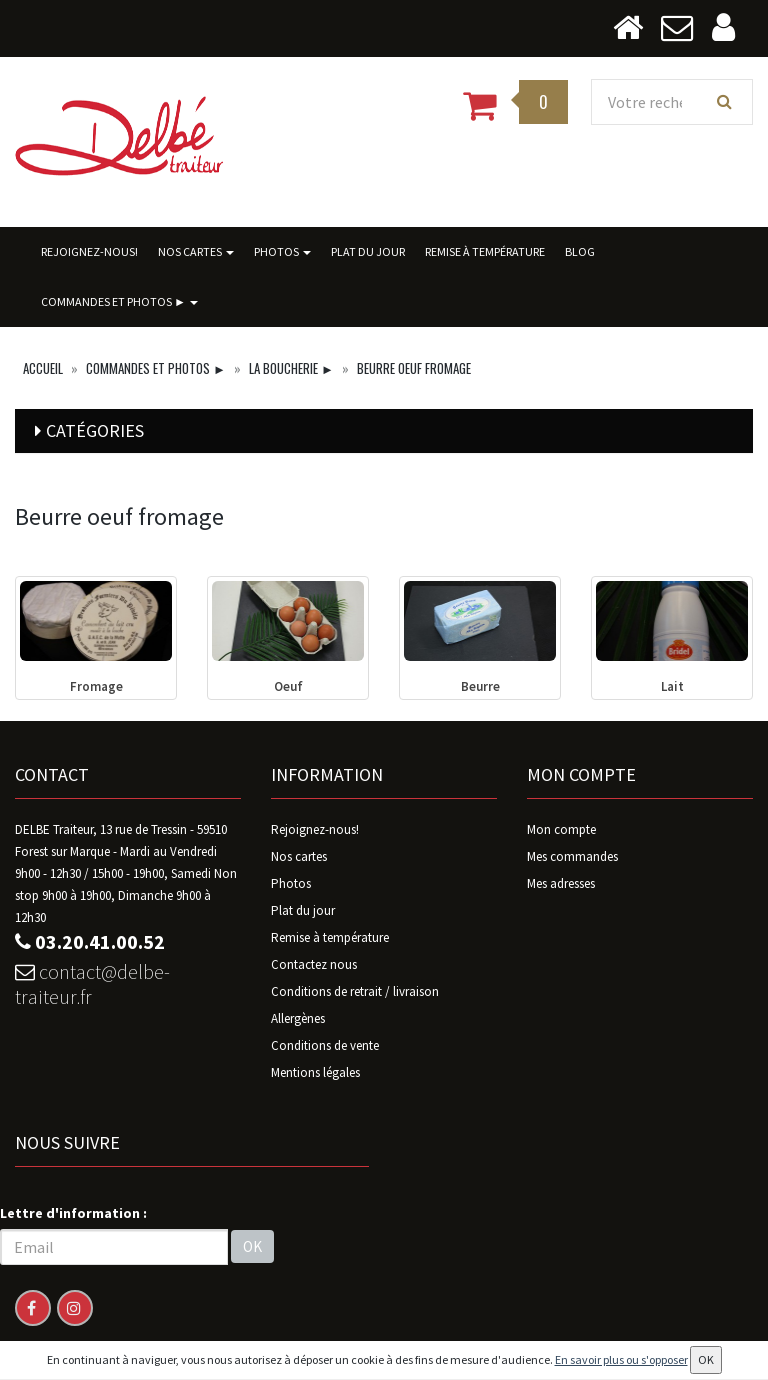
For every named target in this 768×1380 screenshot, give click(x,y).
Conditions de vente (325, 1045)
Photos (282, 251)
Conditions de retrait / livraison (355, 991)
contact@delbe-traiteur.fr (92, 984)
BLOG (580, 251)
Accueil (43, 368)
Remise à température (485, 251)
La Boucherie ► (291, 368)
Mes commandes (572, 856)
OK (252, 1246)
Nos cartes (196, 251)
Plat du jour (368, 251)
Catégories (95, 430)
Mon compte (561, 829)
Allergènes (298, 1018)
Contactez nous (314, 964)
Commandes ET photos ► (119, 301)
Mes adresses (561, 883)
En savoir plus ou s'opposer (621, 1359)
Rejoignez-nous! (89, 251)
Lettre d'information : (73, 1213)
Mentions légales (315, 1072)
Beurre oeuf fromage (414, 368)
